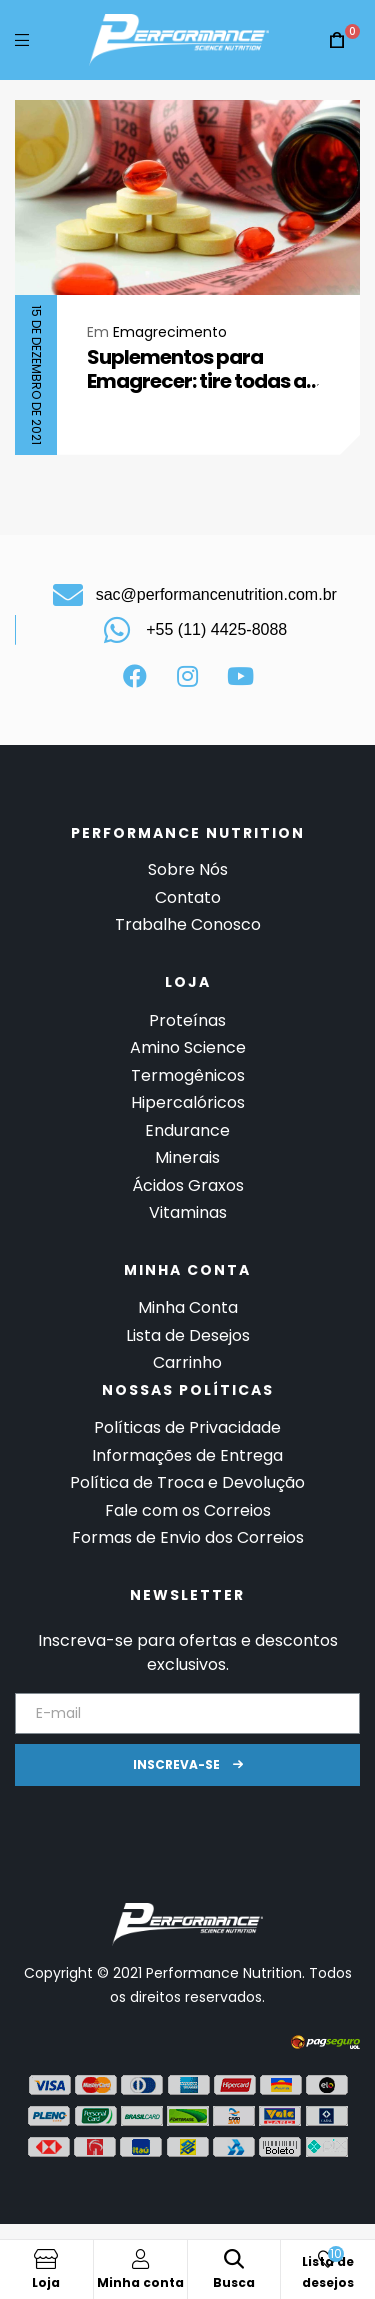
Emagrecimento (170, 332)
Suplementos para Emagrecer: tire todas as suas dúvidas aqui (201, 369)
